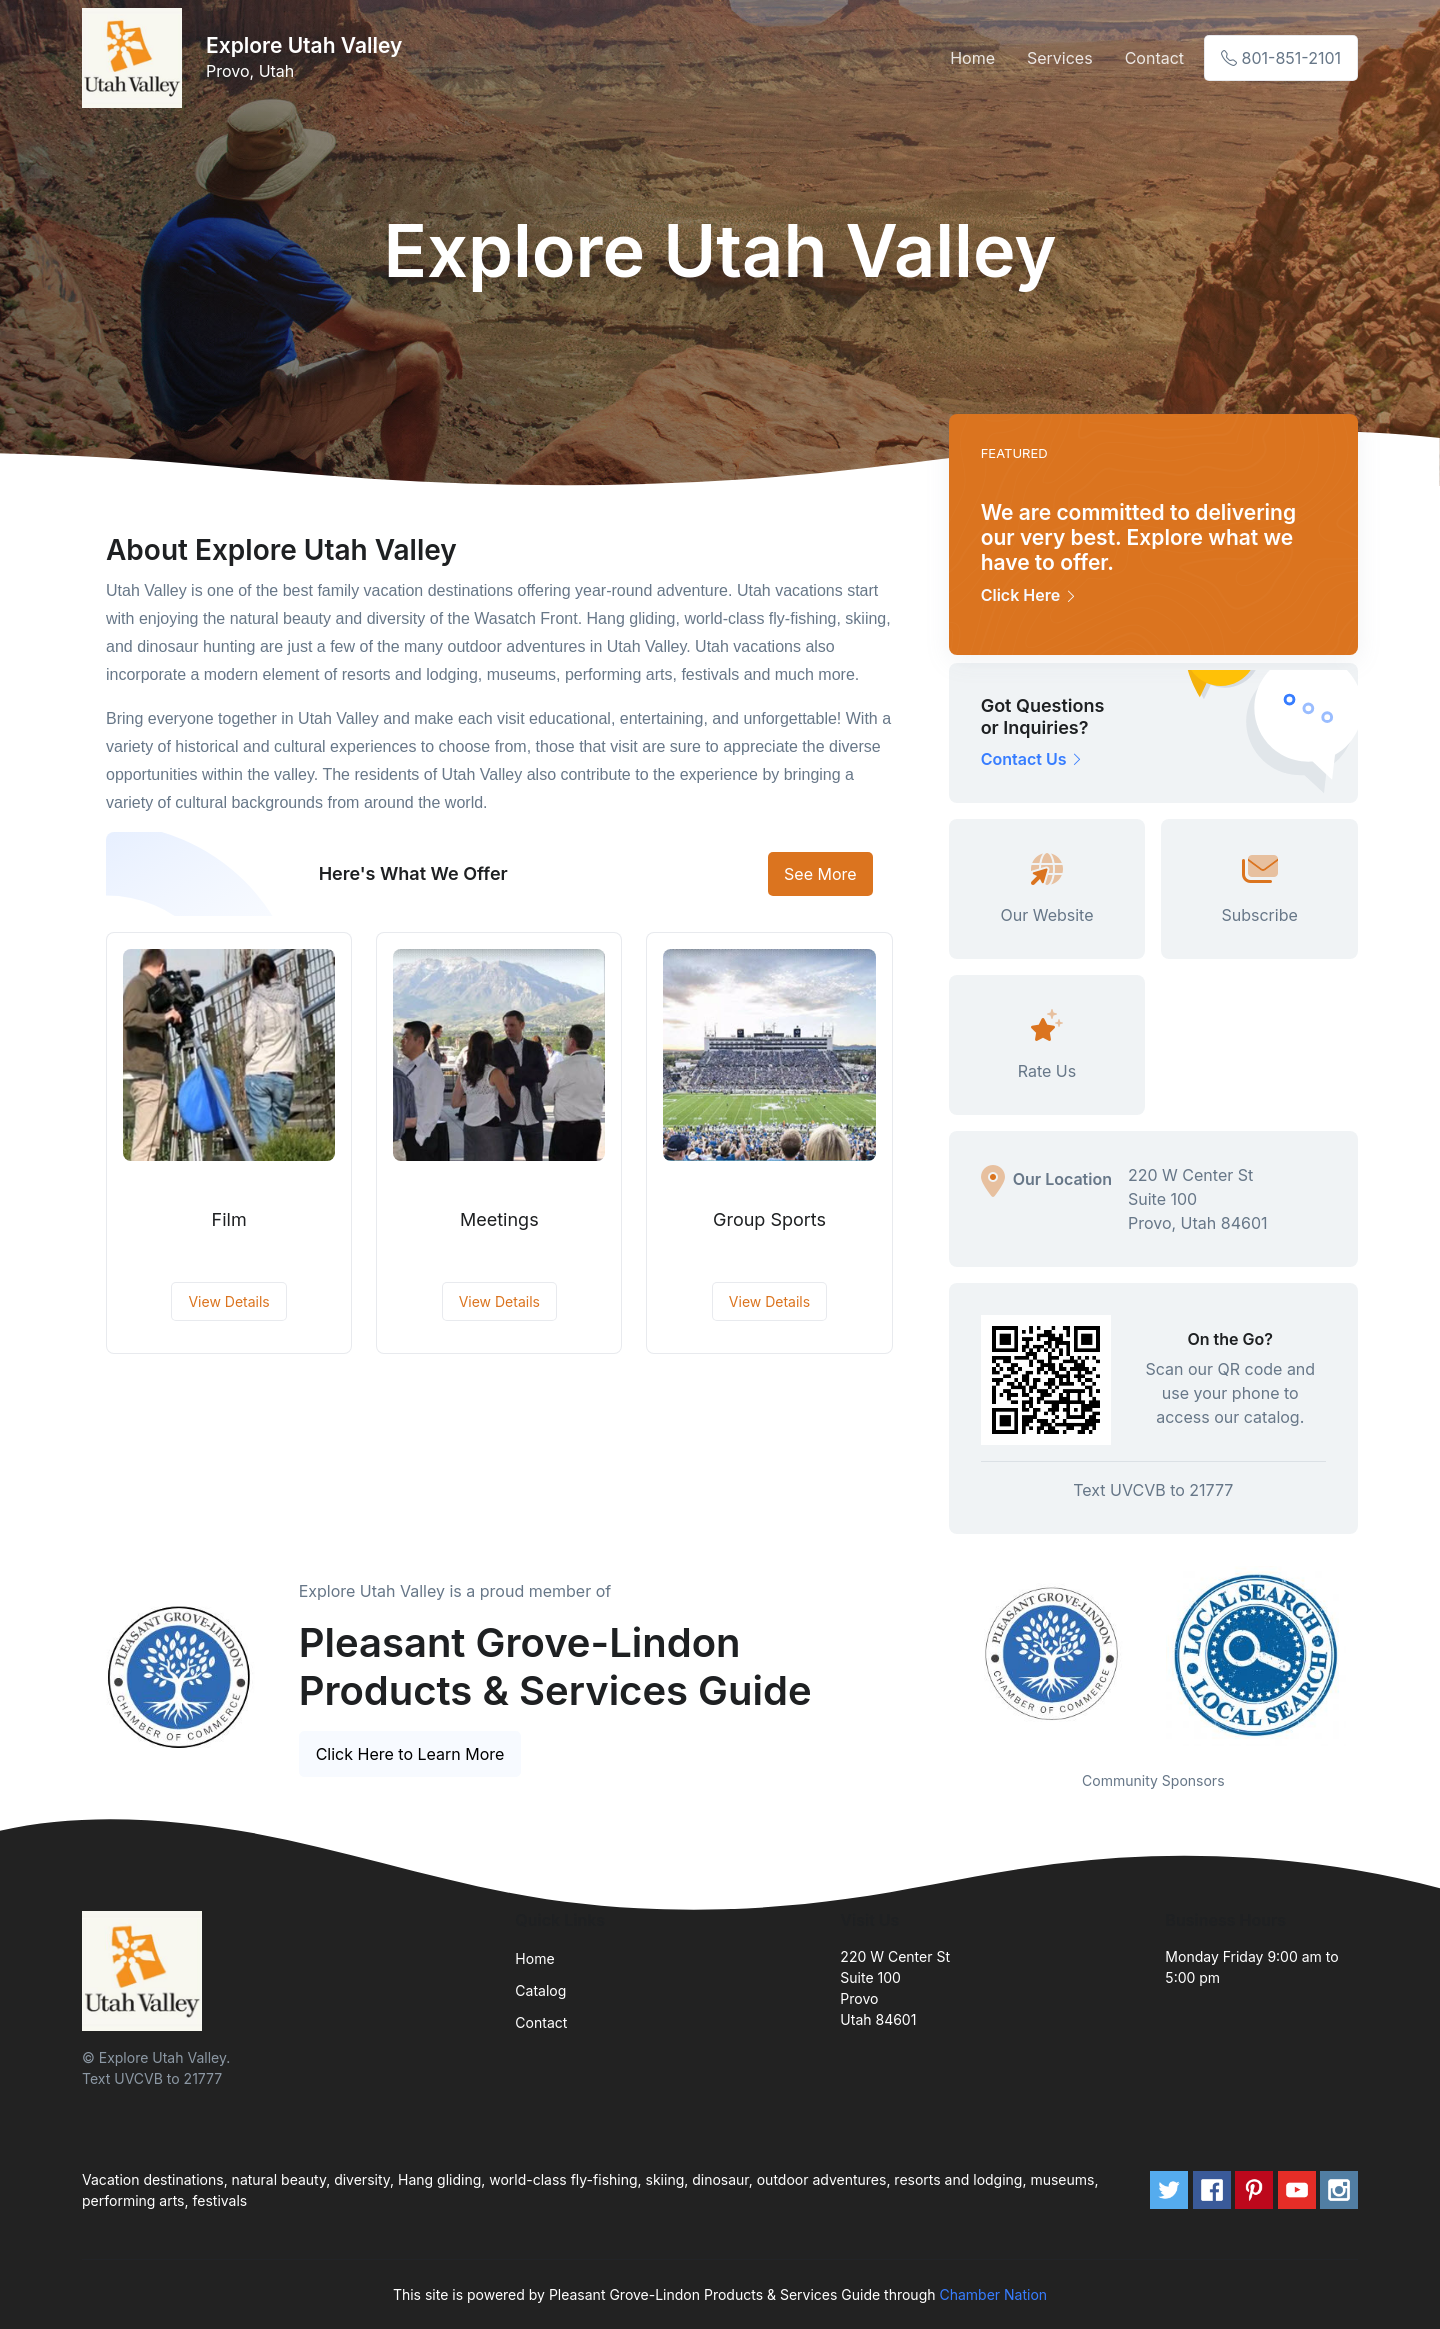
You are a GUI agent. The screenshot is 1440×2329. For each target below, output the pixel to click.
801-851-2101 (1281, 58)
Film (229, 1219)
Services (1060, 58)
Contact (1154, 58)
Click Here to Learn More (410, 1754)
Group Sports (769, 1219)
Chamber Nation (993, 2294)
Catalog (540, 1990)
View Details (228, 1301)
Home (972, 58)
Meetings (499, 1219)
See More (820, 874)
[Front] (136, 58)
